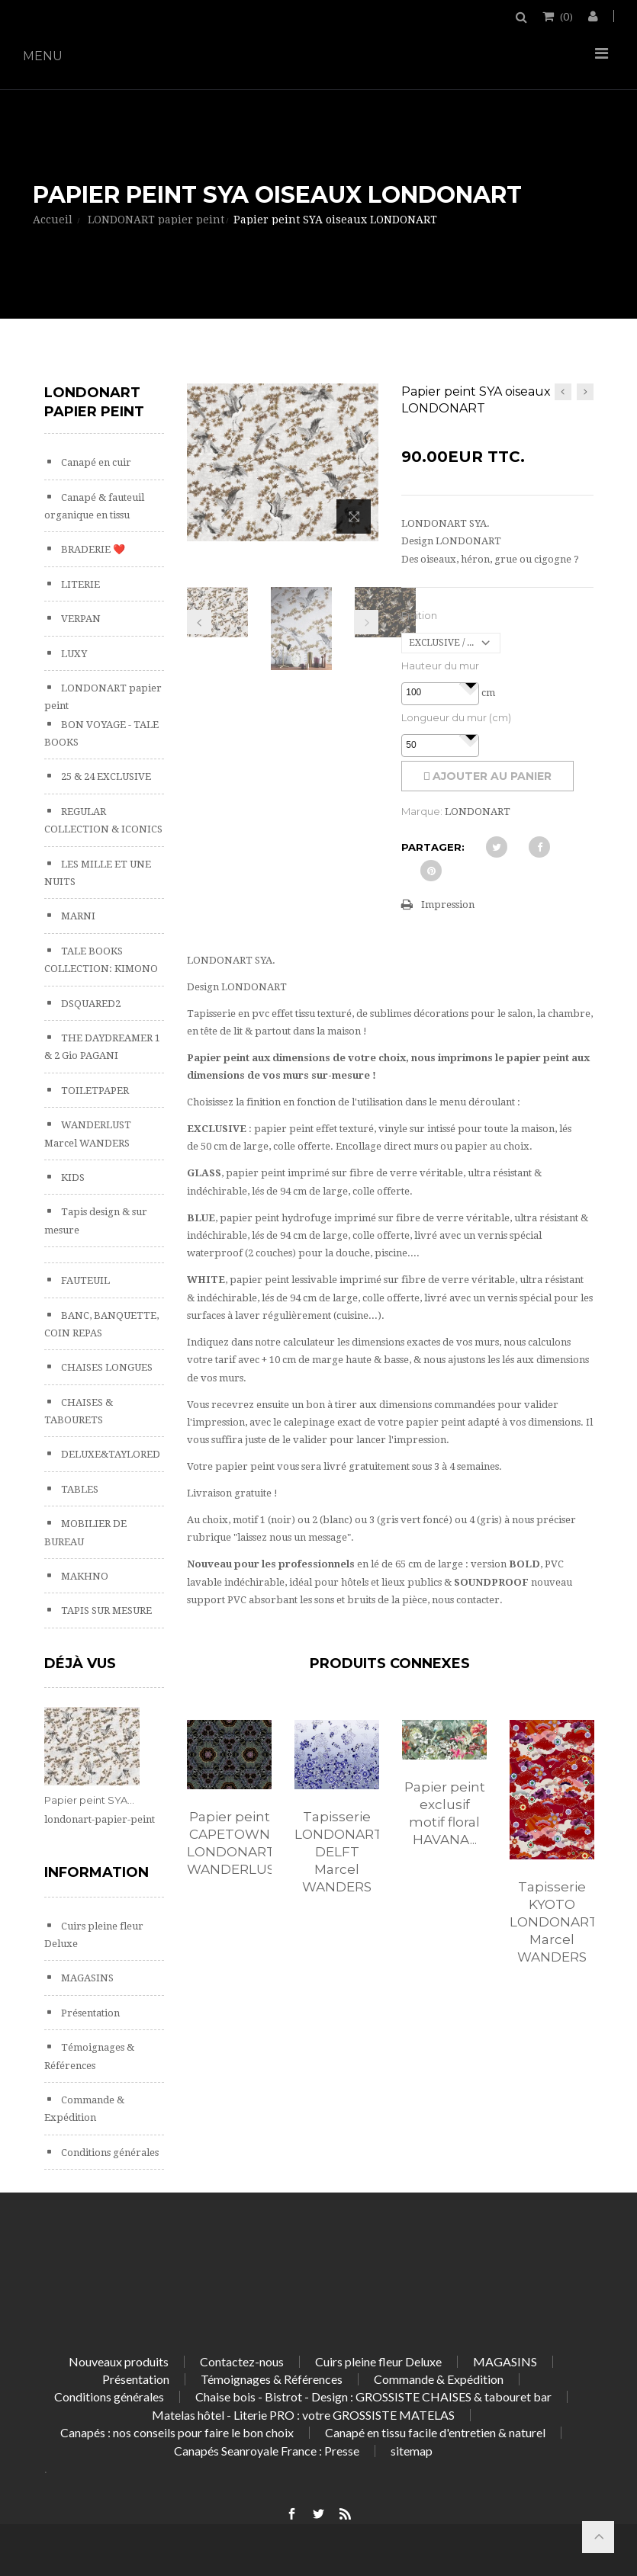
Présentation (89, 2013)
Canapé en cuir (95, 462)
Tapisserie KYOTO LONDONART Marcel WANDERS (552, 1922)
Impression (448, 904)
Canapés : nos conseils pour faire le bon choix (177, 2432)
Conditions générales (109, 2152)
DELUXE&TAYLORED (109, 1454)
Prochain (366, 622)
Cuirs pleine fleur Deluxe (378, 2361)
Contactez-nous (242, 2361)
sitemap (412, 2450)
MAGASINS (86, 1978)
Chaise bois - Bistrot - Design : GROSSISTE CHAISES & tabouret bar (373, 2396)
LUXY (73, 653)
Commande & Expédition (438, 2379)
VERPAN (80, 618)
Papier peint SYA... (89, 1800)
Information (96, 1872)
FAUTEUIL (84, 1280)
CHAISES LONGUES (106, 1367)
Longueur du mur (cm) (456, 717)
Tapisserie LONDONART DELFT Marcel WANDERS (336, 1851)
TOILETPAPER (94, 1090)
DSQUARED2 (90, 1003)
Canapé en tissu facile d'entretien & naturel (435, 2432)
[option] (229, 1814)
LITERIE (79, 584)
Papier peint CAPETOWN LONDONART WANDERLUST (229, 1843)
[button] (470, 684)
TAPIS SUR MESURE (105, 1610)
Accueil (52, 219)
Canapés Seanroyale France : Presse (266, 2450)
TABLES (78, 1489)
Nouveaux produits (119, 2361)
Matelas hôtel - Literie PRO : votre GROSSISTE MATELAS (303, 2415)
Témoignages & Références (272, 2379)
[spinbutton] (440, 693)
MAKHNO (83, 1576)
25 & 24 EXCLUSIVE (105, 776)
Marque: (421, 811)
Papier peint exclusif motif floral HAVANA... (444, 1813)
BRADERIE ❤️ (92, 549)
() (565, 16)
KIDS (72, 1177)
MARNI (77, 916)
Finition (419, 615)
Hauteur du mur (440, 665)
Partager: (433, 847)
